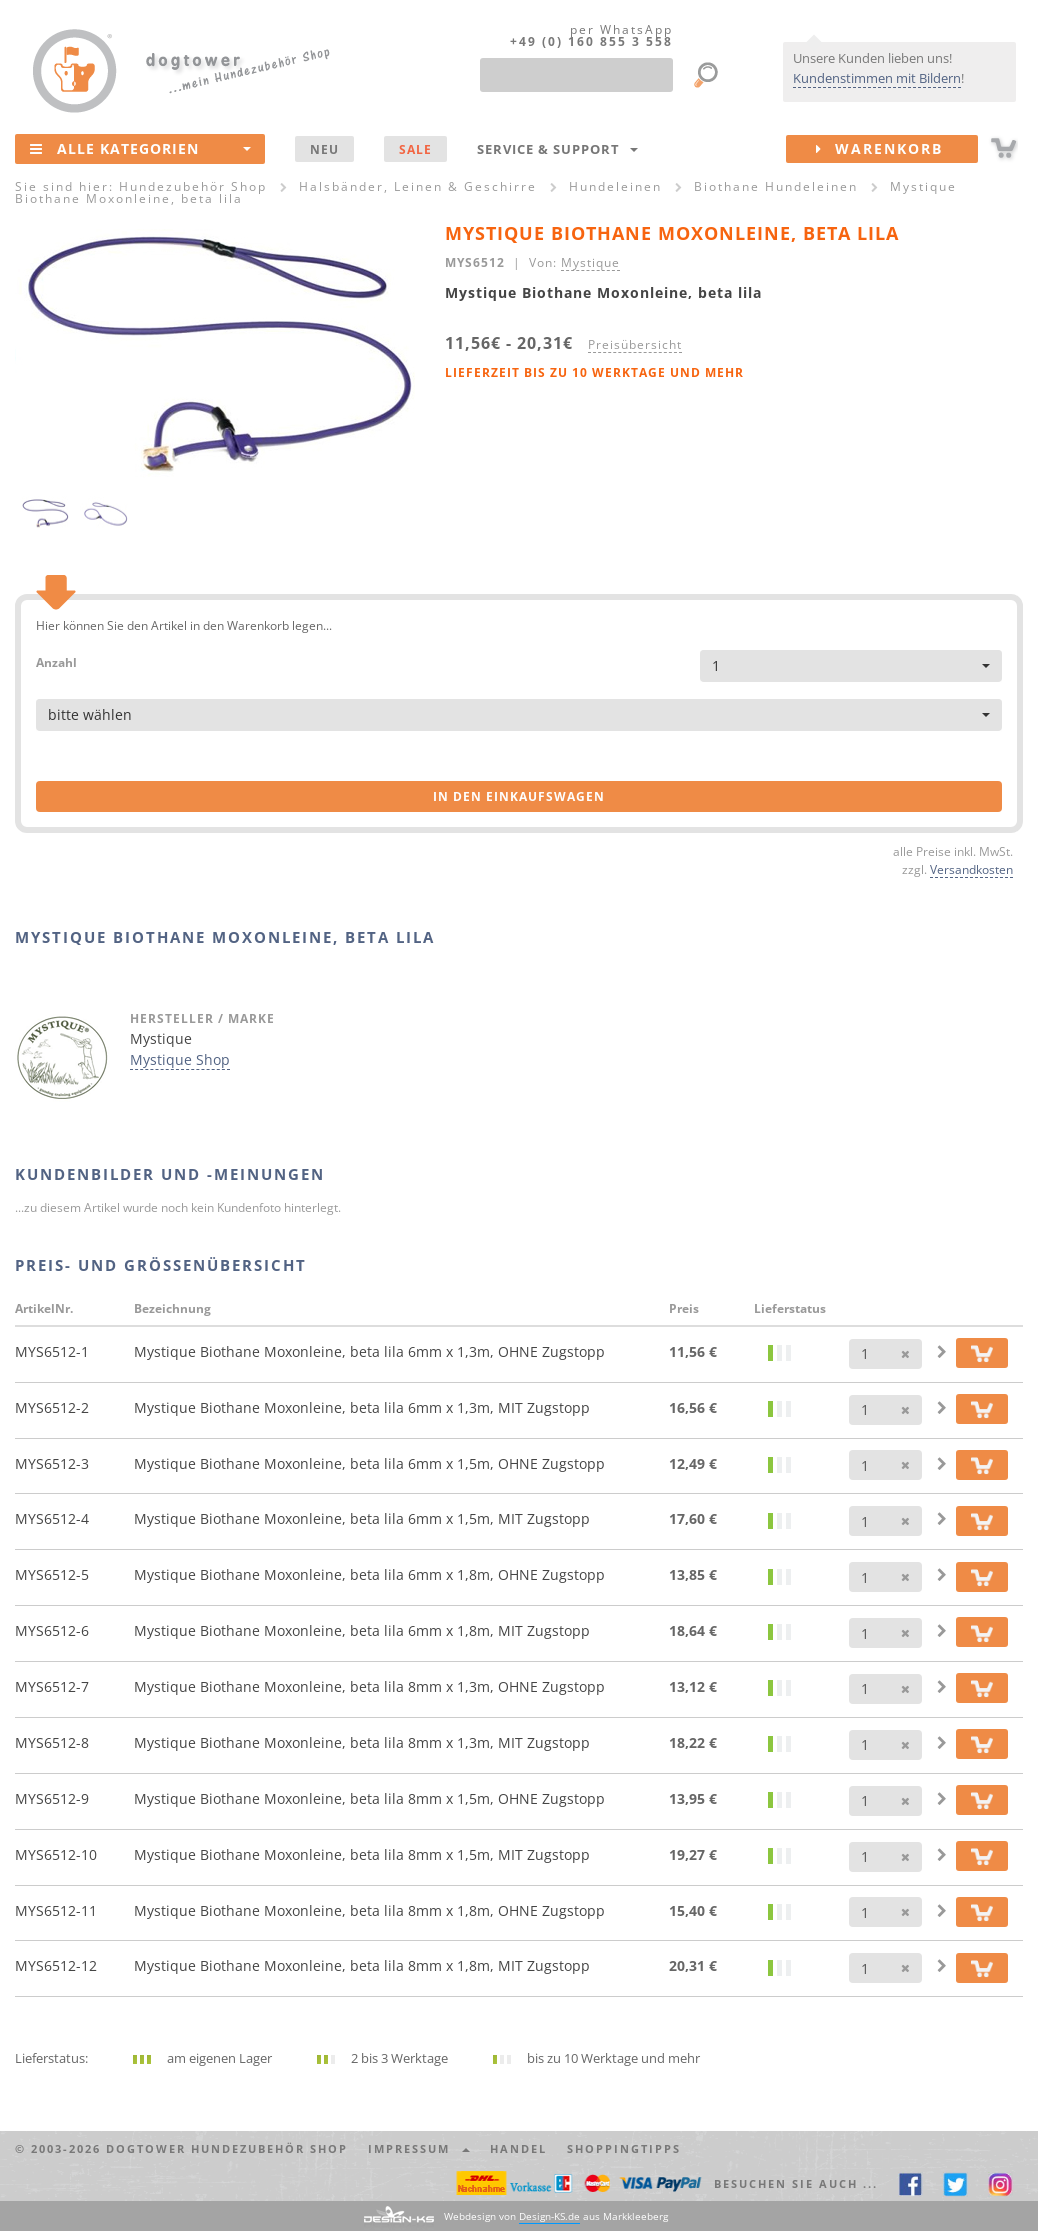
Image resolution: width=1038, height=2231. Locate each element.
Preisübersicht (635, 344)
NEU (324, 149)
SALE (415, 149)
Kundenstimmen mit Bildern (877, 78)
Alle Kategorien (140, 148)
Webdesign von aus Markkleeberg (556, 2216)
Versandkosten (971, 869)
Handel (518, 2148)
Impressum (419, 2148)
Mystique (590, 262)
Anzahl (56, 661)
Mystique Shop (180, 1059)
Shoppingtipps (624, 2148)
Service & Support (557, 149)
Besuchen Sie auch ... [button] (796, 2183)
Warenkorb (897, 149)
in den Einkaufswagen (519, 796)
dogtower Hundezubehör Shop (227, 2148)
